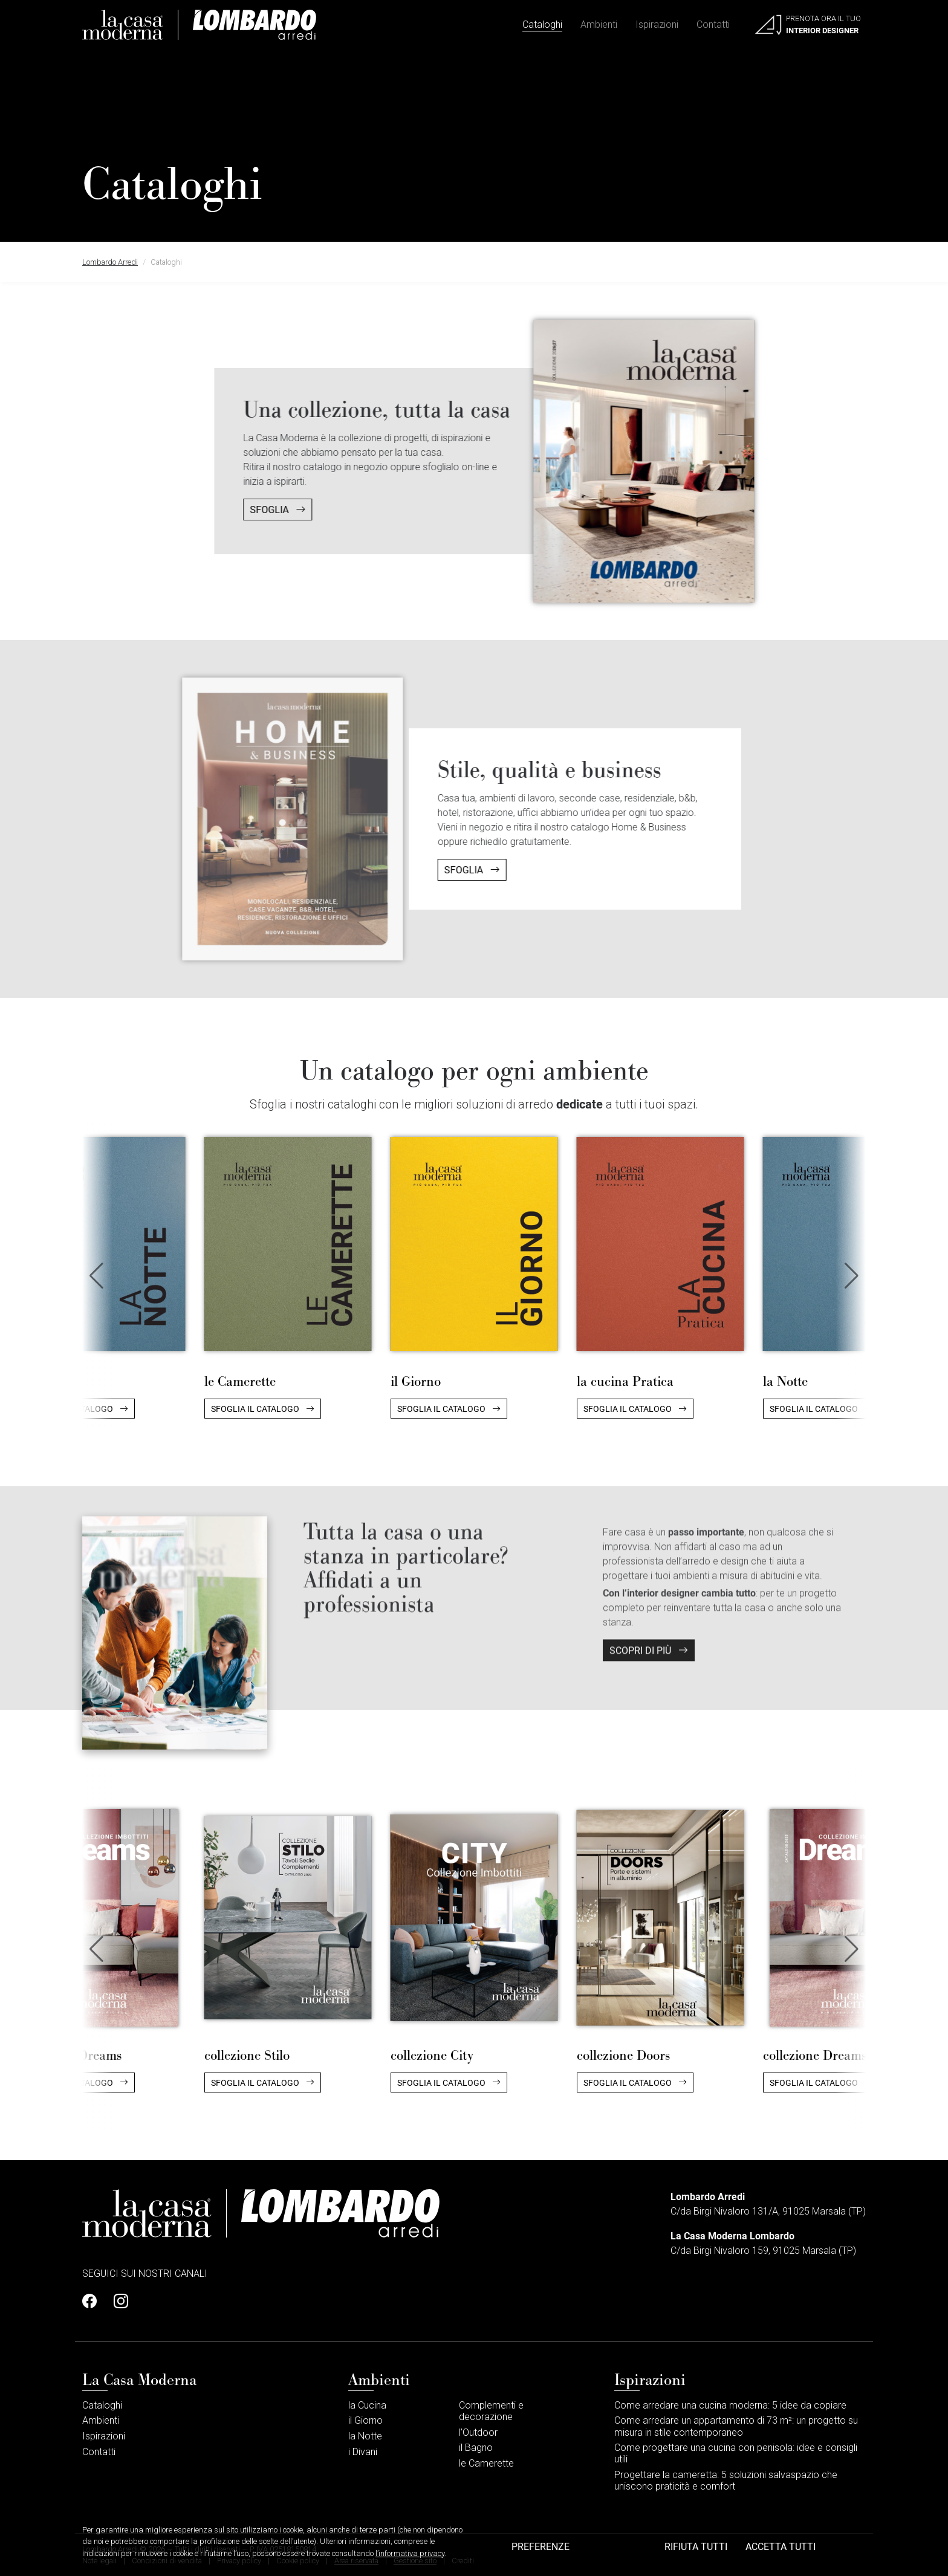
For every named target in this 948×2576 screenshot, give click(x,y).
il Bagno (476, 2447)
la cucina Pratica (625, 1381)
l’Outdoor (478, 2432)
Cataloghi (542, 24)
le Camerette (240, 1381)
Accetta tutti (780, 2546)
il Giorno (416, 1381)
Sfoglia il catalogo (262, 1408)
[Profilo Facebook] (93, 2301)
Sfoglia (220, 509)
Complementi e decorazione (491, 2411)
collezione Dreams (814, 2055)
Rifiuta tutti (695, 2546)
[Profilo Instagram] (117, 2301)
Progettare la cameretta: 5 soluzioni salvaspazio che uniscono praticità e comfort (725, 2480)
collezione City (432, 2055)
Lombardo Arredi (110, 262)
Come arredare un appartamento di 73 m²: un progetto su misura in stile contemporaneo (736, 2426)
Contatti (713, 24)
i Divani (362, 2452)
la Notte (785, 1381)
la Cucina (367, 2405)
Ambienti (598, 24)
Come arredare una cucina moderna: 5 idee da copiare (730, 2405)
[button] (851, 1276)
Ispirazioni (656, 24)
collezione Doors (623, 2055)
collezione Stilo (247, 2055)
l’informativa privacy (409, 2553)
